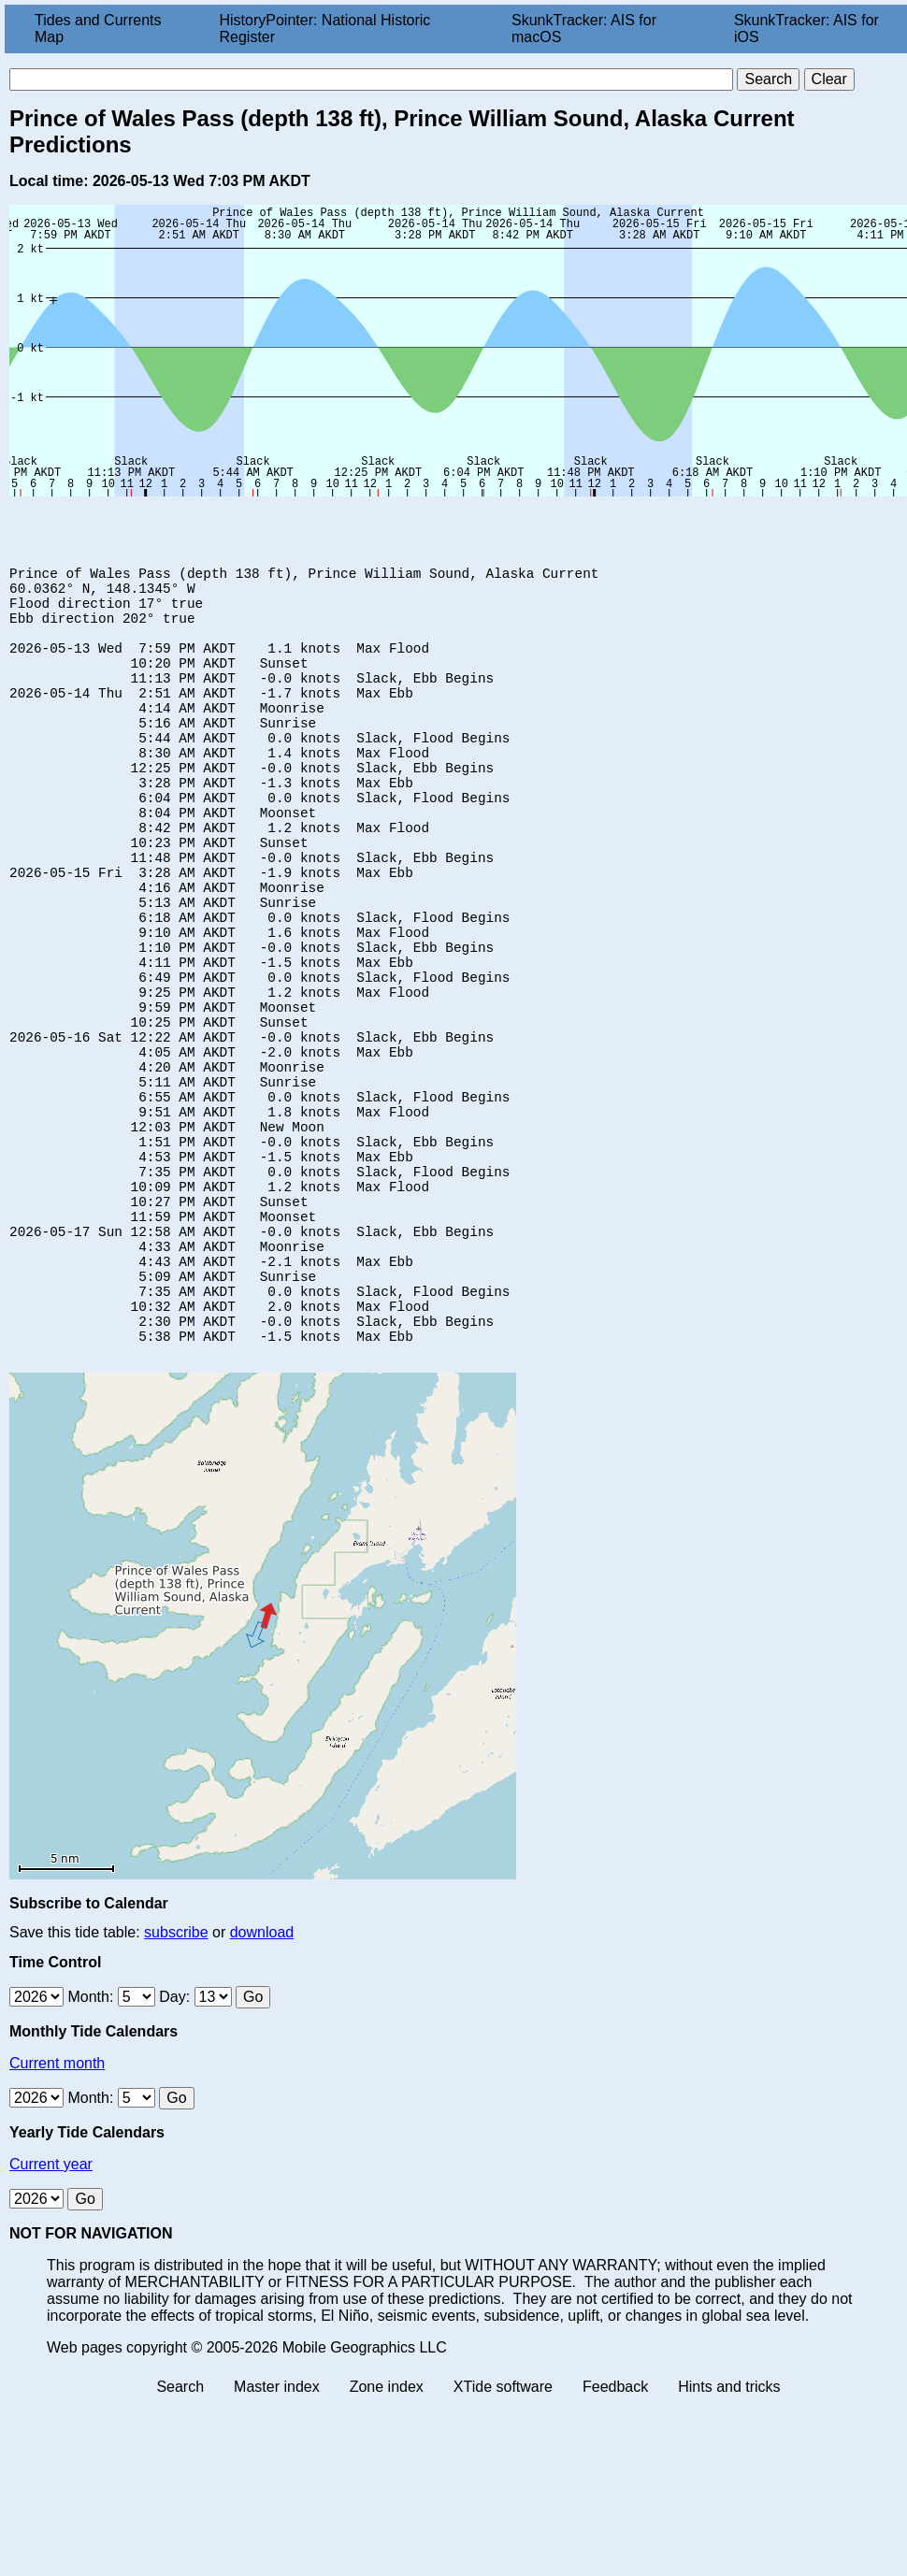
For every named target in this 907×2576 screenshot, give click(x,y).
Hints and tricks (729, 2532)
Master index (277, 2532)
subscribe (176, 2078)
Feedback (615, 2532)
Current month (57, 2209)
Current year (51, 2310)
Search (180, 2532)
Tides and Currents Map (98, 28)
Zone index (387, 2532)
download (262, 2078)
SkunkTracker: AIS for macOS (583, 28)
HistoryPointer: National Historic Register (325, 28)
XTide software (503, 2532)
